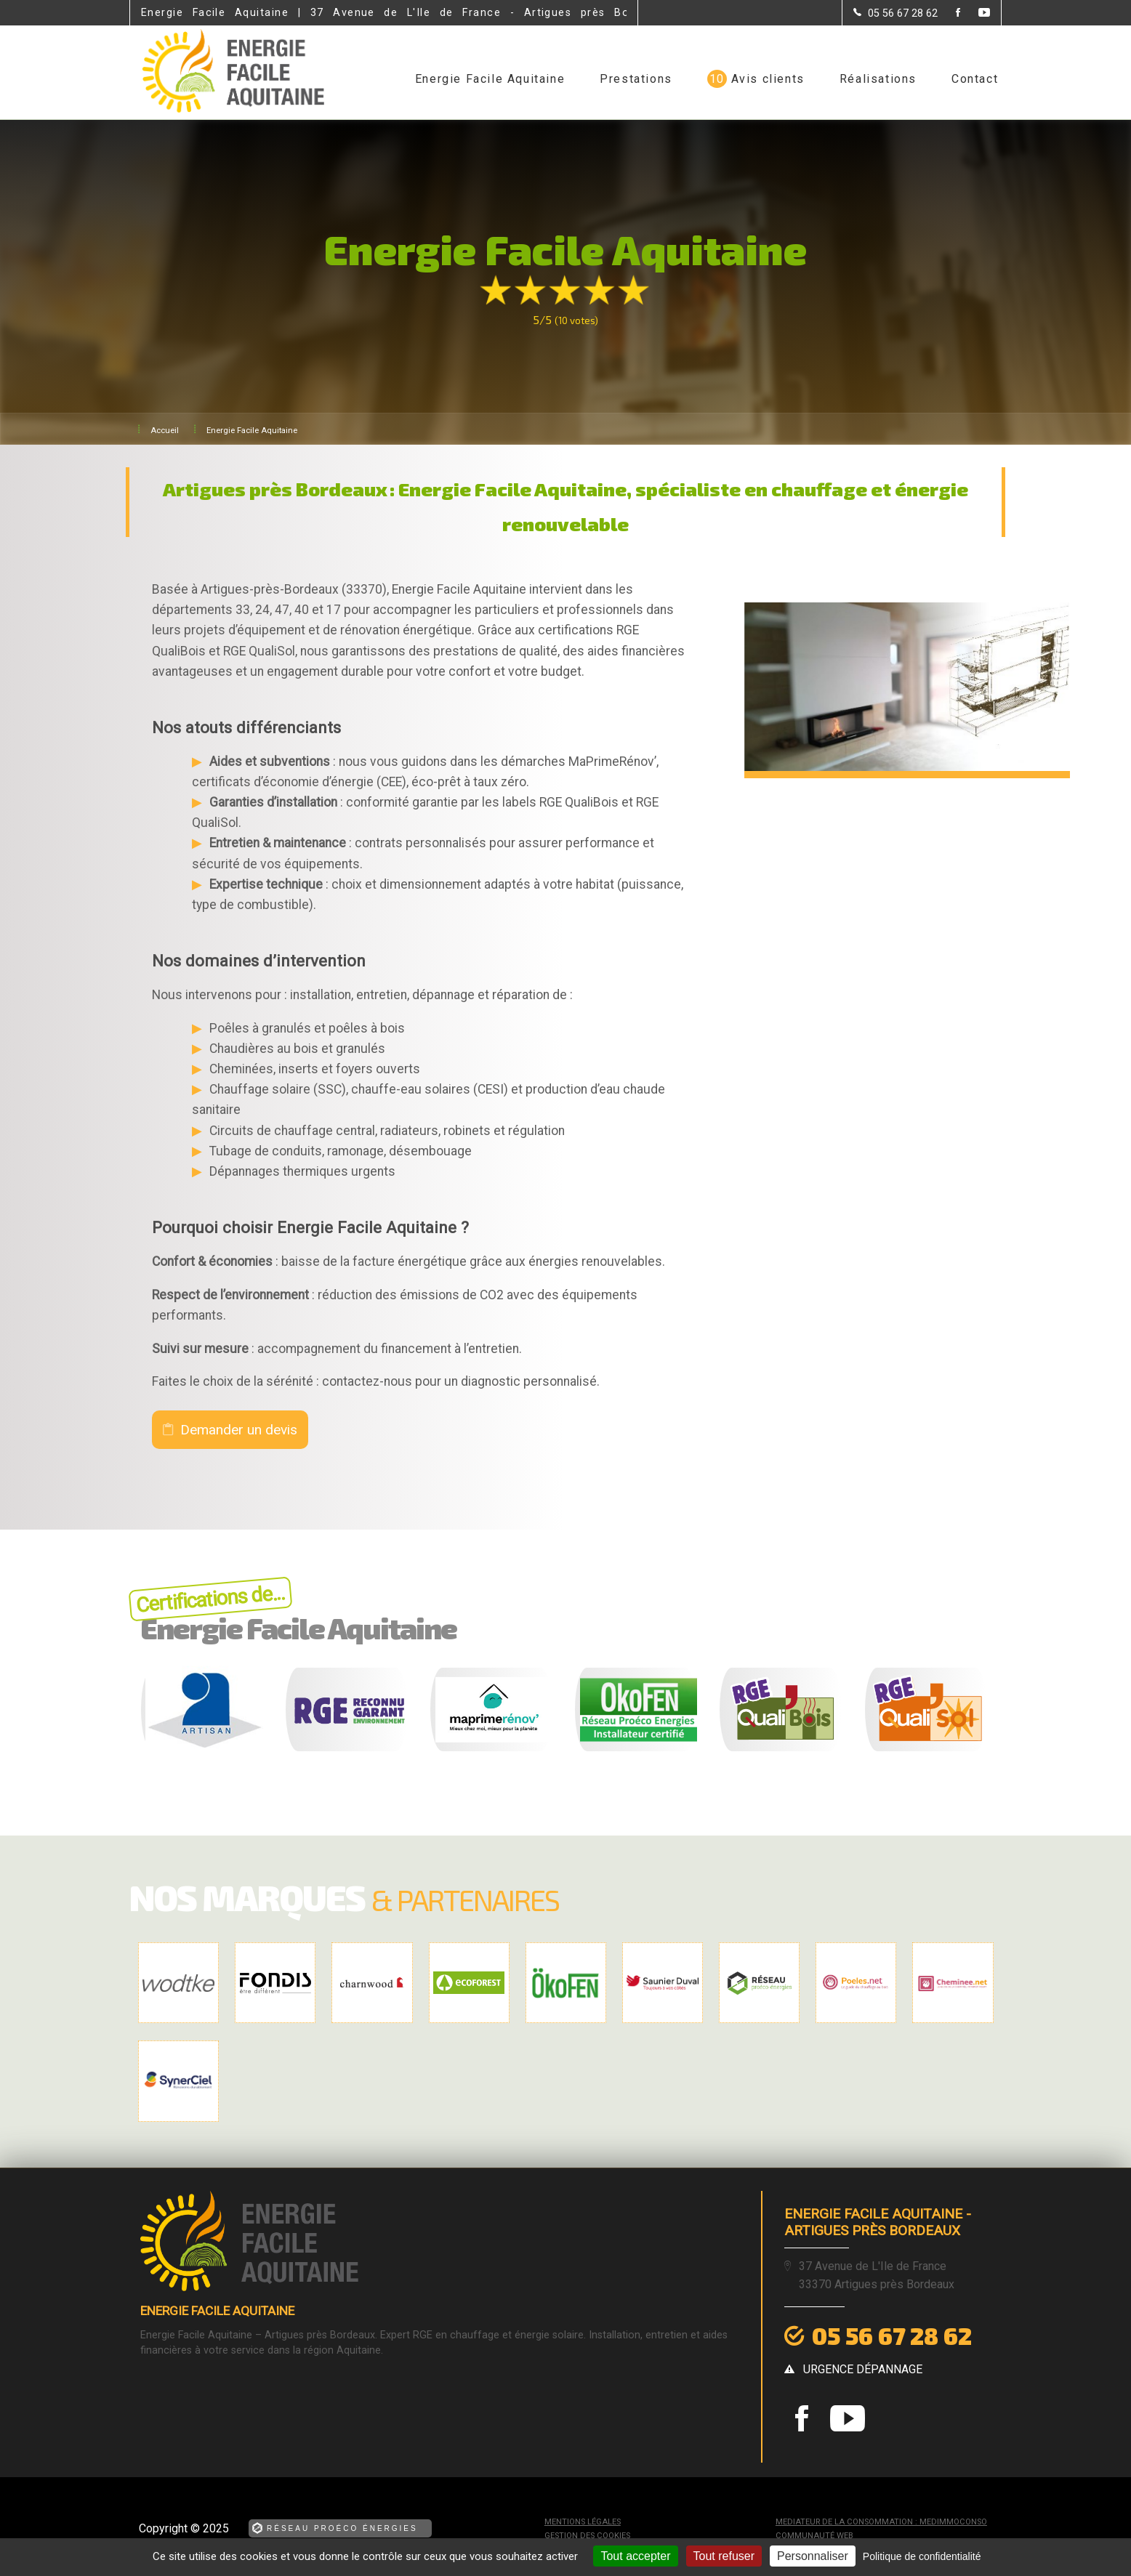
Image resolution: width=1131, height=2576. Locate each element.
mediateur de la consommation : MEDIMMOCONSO (881, 2522)
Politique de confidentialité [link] (922, 2556)
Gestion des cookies (587, 2535)
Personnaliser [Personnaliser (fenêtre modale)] (812, 2556)
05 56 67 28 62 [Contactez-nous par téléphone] (892, 2335)
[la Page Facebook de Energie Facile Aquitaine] (949, 13)
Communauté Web (814, 2535)
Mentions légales (582, 2522)
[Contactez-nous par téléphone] (895, 13)
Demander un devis (238, 1429)
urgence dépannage (862, 2369)
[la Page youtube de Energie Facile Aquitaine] (975, 13)
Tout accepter (635, 2556)
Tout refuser (723, 2556)
